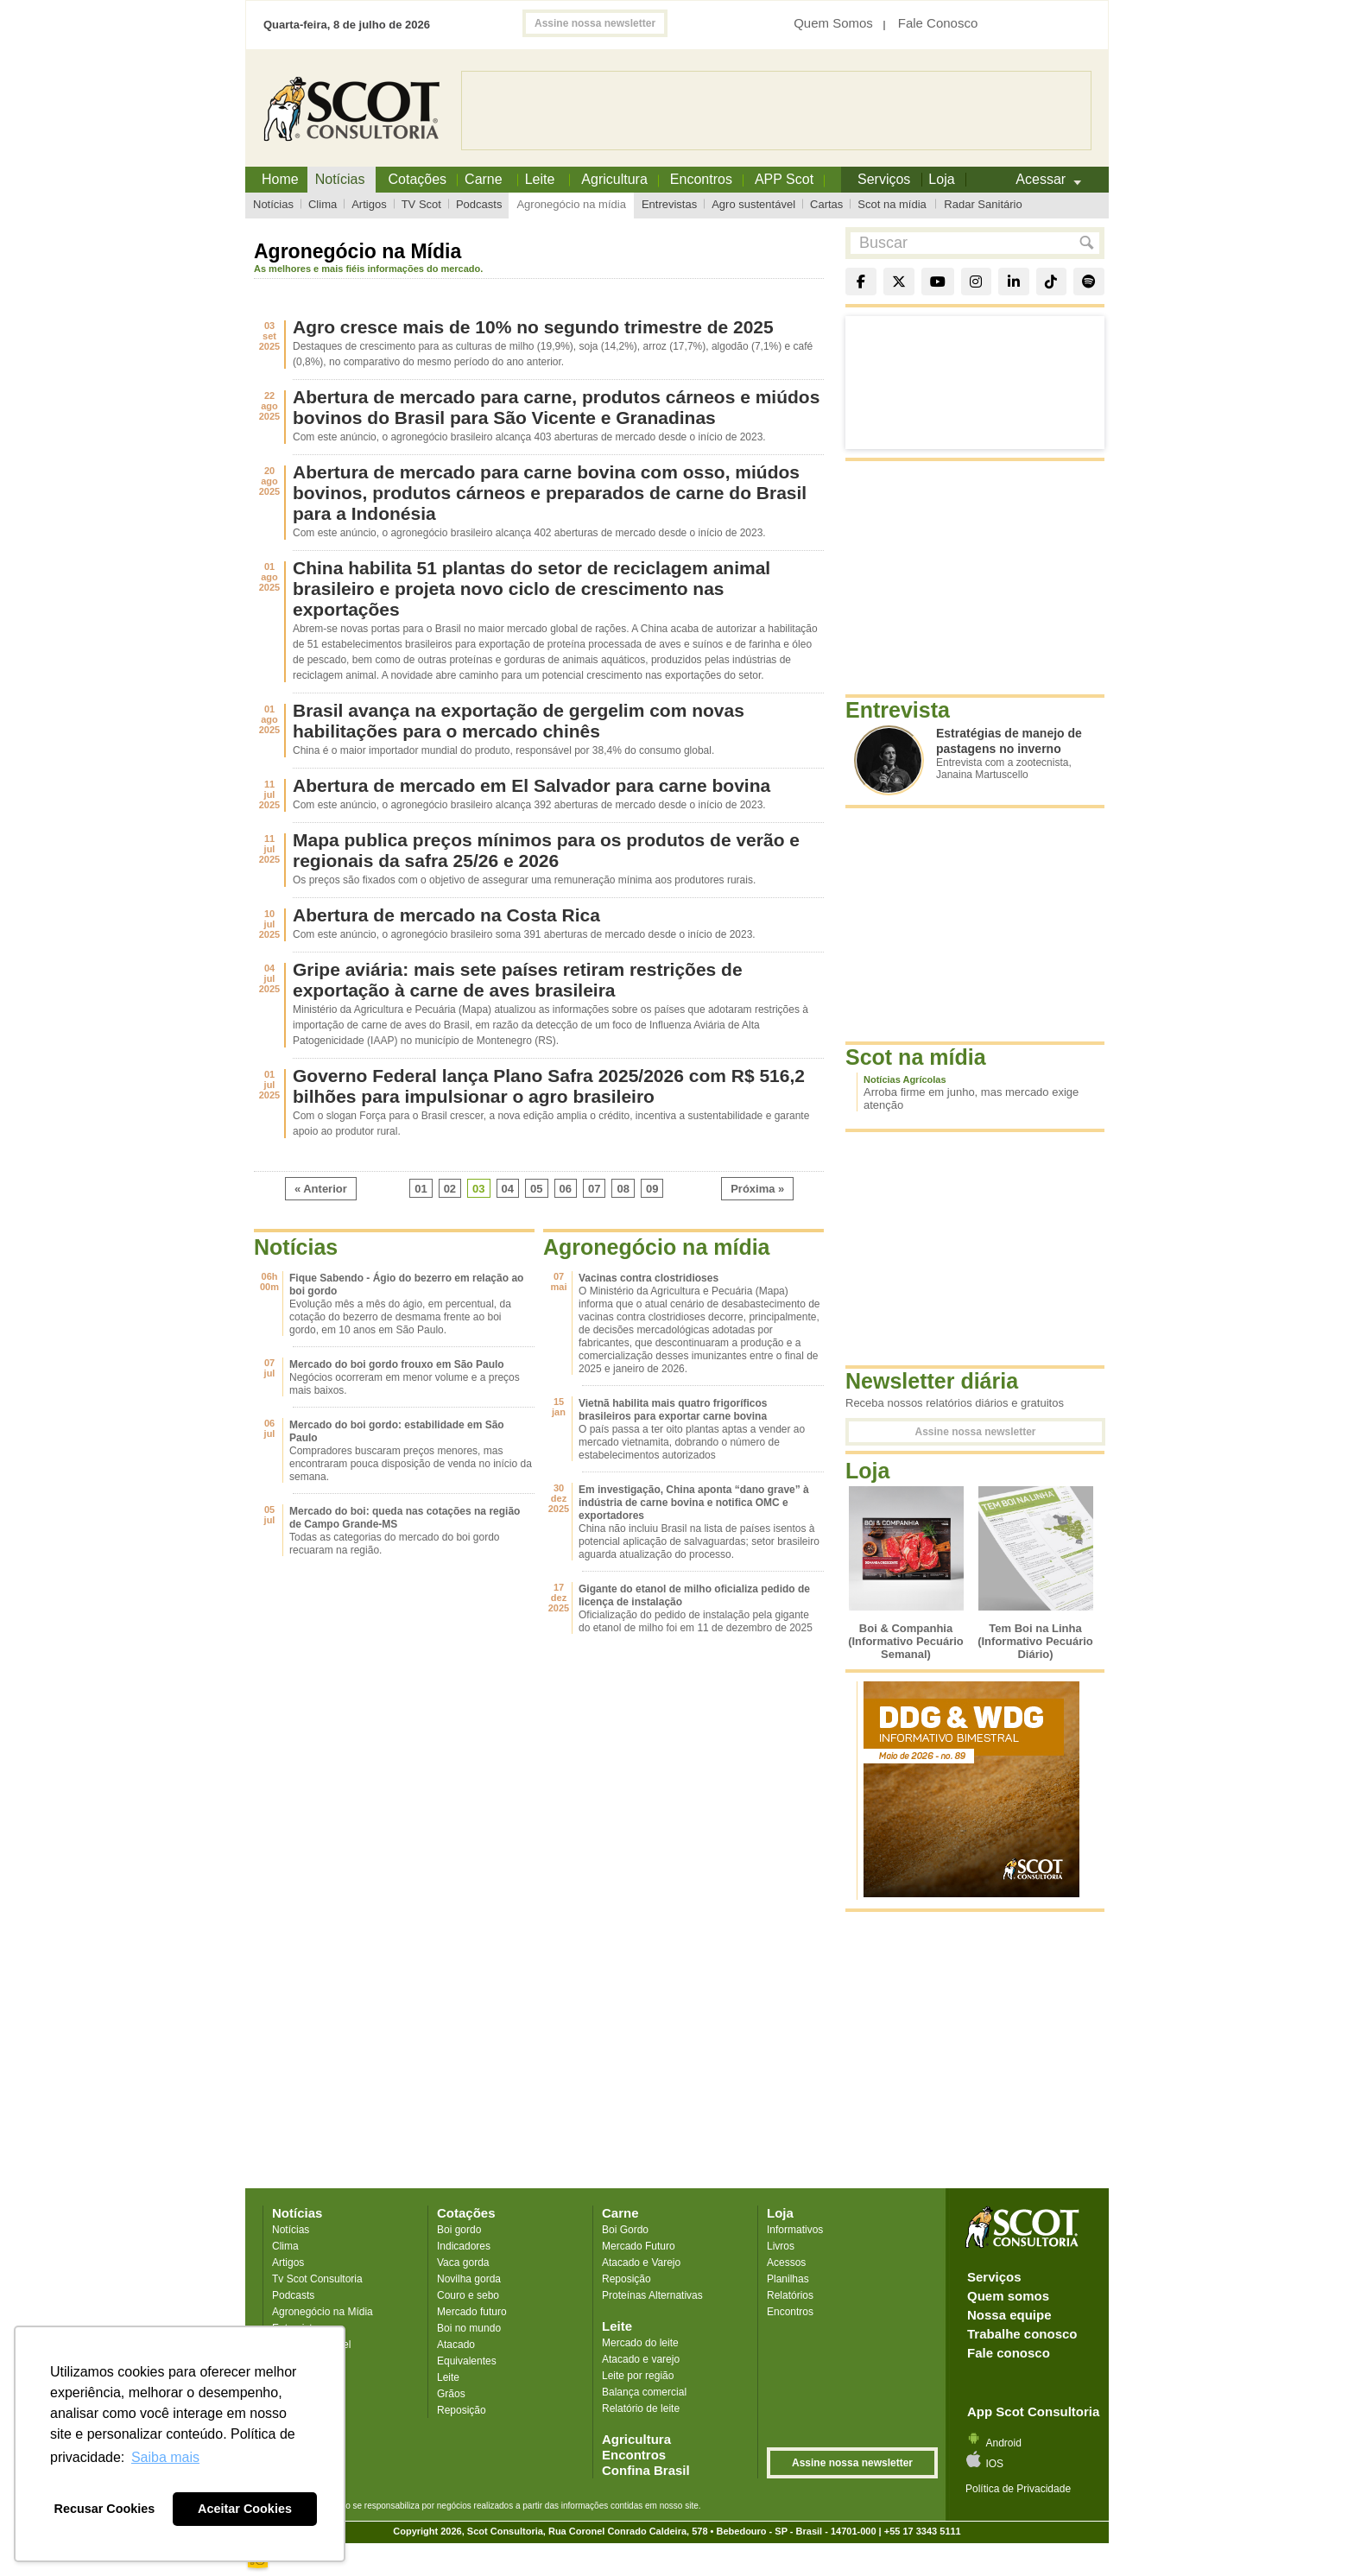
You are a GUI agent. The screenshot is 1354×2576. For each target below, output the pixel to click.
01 (420, 1188)
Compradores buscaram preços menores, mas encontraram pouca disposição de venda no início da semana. (410, 1464)
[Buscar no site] (961, 243)
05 (536, 1188)
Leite (448, 2377)
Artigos (368, 204)
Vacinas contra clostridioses (648, 1278)
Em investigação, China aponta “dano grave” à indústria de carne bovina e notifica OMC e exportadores (694, 1503)
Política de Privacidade (1018, 2489)
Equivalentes (467, 2361)
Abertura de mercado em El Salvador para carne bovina (531, 785)
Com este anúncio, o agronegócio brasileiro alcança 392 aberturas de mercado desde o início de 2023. (529, 805)
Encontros (701, 179)
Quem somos (1008, 2295)
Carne (620, 2213)
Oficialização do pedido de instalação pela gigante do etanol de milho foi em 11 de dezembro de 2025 (696, 1621)
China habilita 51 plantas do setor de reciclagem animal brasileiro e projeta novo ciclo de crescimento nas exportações (531, 588)
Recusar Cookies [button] (104, 2509)
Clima (322, 204)
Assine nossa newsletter (595, 23)
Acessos (786, 2262)
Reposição (461, 2410)
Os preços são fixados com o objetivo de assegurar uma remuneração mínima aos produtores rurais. (524, 880)
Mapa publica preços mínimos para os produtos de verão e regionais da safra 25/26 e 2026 (546, 850)
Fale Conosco (938, 23)
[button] (1082, 243)
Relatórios (790, 2295)
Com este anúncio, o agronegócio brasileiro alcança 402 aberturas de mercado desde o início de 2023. (529, 533)
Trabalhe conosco (1022, 2333)
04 (508, 1188)
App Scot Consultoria (1033, 2411)
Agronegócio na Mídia (322, 2312)
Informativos (795, 2230)
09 (652, 1188)
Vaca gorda (463, 2262)
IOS (994, 2464)
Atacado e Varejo (641, 2262)
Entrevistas (669, 204)
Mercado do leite (640, 2343)
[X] (898, 281)
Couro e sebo (468, 2295)
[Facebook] (860, 281)
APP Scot (784, 179)
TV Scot (421, 204)
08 (623, 1188)
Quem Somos (833, 23)
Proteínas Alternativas (652, 2295)
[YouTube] (937, 281)
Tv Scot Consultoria (317, 2279)
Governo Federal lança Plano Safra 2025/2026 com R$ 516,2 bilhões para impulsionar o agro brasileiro (549, 1086)
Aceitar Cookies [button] (245, 2509)
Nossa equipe (1009, 2314)
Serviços (994, 2276)
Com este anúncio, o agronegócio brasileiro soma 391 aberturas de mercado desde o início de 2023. (524, 934)
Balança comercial (644, 2392)
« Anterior (320, 1188)
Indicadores (463, 2246)
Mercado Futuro (638, 2246)
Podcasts (479, 204)
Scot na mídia (892, 204)
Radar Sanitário (983, 204)
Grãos (451, 2394)
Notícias (273, 204)
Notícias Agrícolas (905, 1079)
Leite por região (638, 2376)
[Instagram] (976, 281)
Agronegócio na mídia (570, 204)
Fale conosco (1008, 2352)
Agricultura (614, 179)
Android (1003, 2443)
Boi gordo (459, 2230)
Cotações (466, 2213)
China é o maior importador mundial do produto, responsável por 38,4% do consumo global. (503, 750)
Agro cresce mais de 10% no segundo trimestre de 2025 (533, 327)
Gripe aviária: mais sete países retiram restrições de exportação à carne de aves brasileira (518, 979)
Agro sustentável (753, 204)
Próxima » (757, 1188)
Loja (780, 2213)
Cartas (826, 204)
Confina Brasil (646, 2470)
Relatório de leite (641, 2408)
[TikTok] (1051, 281)
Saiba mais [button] (165, 2457)
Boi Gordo (625, 2230)
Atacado (456, 2345)
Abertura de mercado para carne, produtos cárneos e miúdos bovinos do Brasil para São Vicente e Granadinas (556, 407)
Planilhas (788, 2279)
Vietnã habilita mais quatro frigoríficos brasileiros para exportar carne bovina (673, 1409)
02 (450, 1188)
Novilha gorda (469, 2279)
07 (594, 1188)
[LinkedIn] (1013, 281)
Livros (780, 2246)
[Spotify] (1088, 281)
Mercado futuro (472, 2312)
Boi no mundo (469, 2328)
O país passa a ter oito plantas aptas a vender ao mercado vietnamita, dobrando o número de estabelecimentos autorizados (692, 1442)
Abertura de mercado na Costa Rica (446, 915)
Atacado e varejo (641, 2359)
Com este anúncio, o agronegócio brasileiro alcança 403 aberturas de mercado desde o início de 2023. (529, 437)
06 (566, 1188)
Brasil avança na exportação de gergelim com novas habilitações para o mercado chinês (518, 720)
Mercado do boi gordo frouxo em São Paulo (396, 1364)
